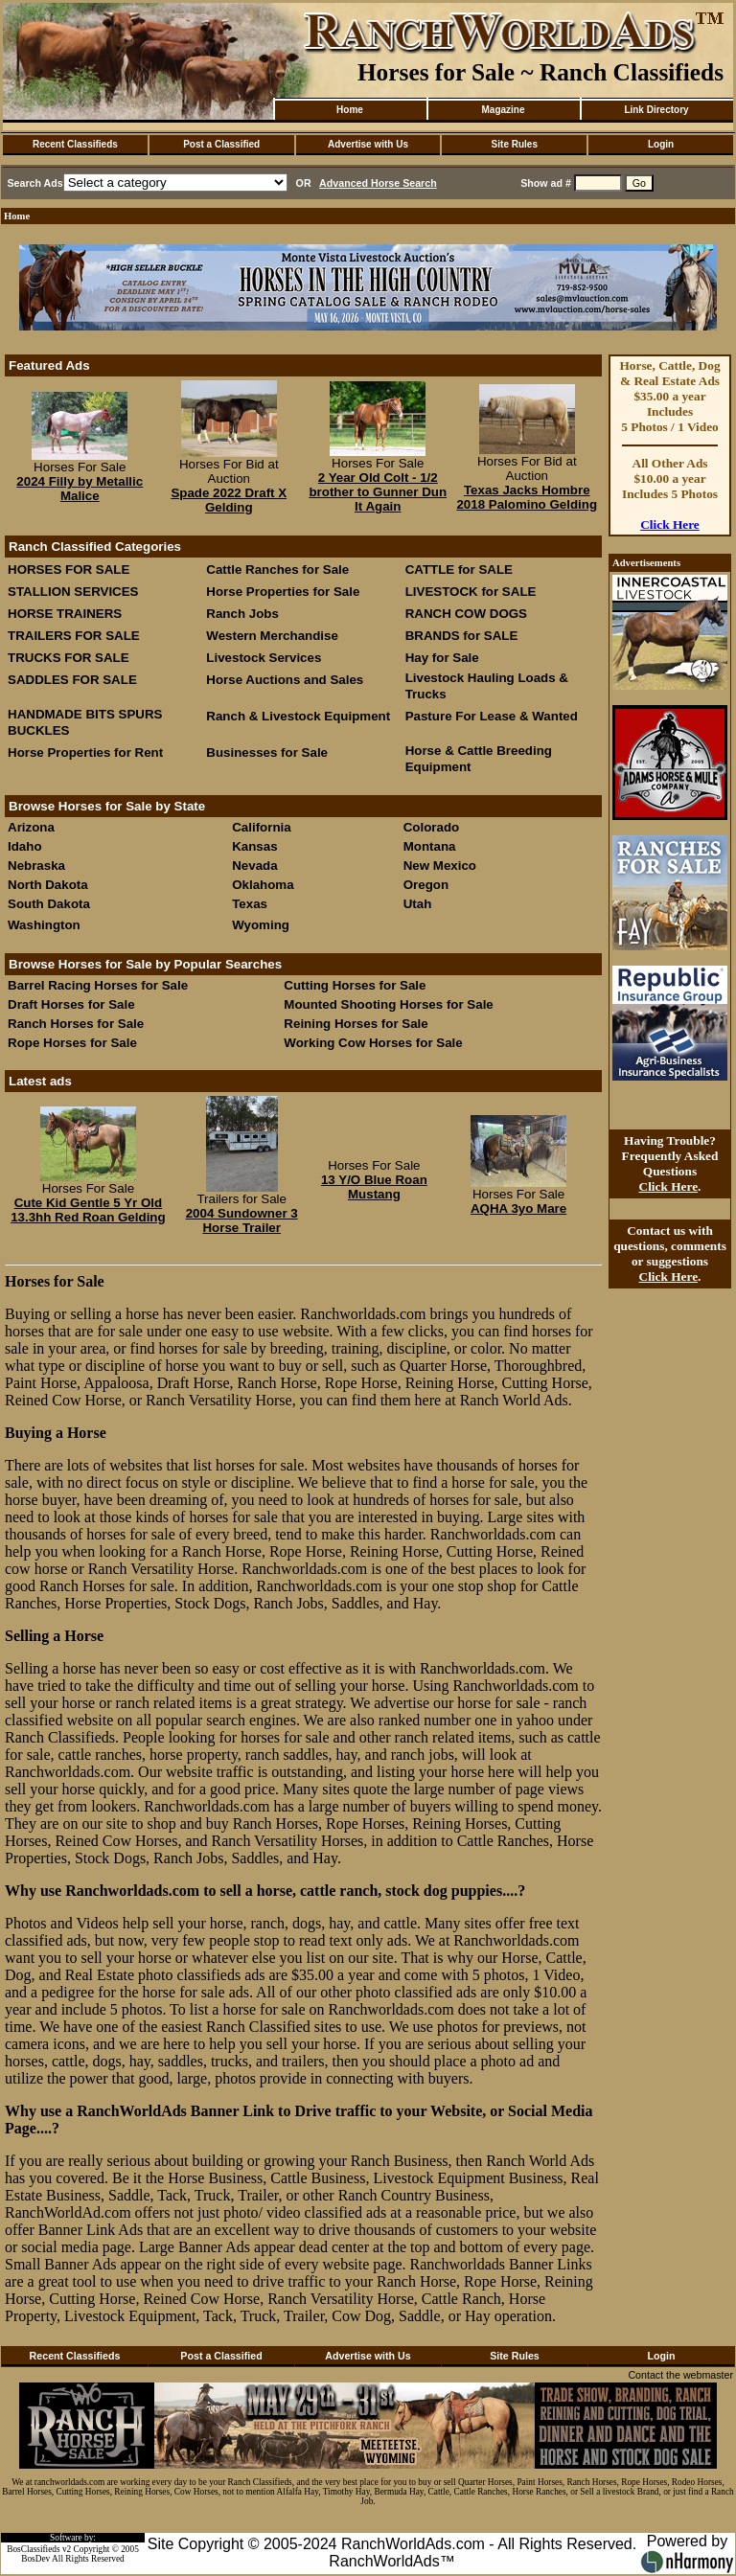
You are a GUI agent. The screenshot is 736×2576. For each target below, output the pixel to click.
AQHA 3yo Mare (518, 1208)
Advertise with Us (368, 144)
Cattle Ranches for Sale (277, 569)
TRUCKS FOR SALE (68, 657)
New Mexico (439, 865)
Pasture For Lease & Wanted (491, 716)
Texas (249, 904)
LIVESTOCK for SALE (471, 591)
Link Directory (656, 109)
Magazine (502, 109)
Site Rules (515, 144)
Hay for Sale (444, 657)
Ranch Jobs (242, 613)
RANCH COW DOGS (466, 613)
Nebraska (36, 865)
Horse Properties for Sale (282, 591)
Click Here (670, 524)
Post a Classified (221, 144)
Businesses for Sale (267, 752)
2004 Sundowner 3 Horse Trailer (242, 1220)
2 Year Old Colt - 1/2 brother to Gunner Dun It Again (378, 491)
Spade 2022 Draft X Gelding (229, 500)
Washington (44, 925)
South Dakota (49, 904)
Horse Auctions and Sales (284, 679)
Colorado (431, 827)
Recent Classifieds (75, 144)
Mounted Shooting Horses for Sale (388, 1004)
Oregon (425, 885)
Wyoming (260, 925)
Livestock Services (263, 657)
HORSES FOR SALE (68, 569)
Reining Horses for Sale (355, 1023)
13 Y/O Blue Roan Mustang (374, 1187)
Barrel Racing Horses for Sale (98, 985)
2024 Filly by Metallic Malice (79, 488)
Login (661, 144)
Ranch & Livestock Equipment (298, 716)
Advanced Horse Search (378, 183)
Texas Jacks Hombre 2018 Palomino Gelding (526, 497)
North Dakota (48, 885)
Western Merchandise (272, 635)
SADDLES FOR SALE (72, 679)
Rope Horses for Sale (72, 1043)
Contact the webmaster (680, 2375)
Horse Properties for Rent (85, 752)
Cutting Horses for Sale (355, 985)
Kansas (254, 846)
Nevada (254, 865)
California (261, 827)
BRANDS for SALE (461, 635)
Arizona (31, 827)
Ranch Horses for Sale (76, 1023)
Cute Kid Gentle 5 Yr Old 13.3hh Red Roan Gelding (88, 1210)
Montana (429, 846)
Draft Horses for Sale (71, 1004)
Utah (417, 904)
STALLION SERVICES (73, 591)
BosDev (35, 2559)
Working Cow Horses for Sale (373, 1043)
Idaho (25, 846)
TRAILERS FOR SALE (74, 635)
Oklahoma (262, 885)
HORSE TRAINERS (65, 613)
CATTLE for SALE (459, 569)
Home (349, 109)
